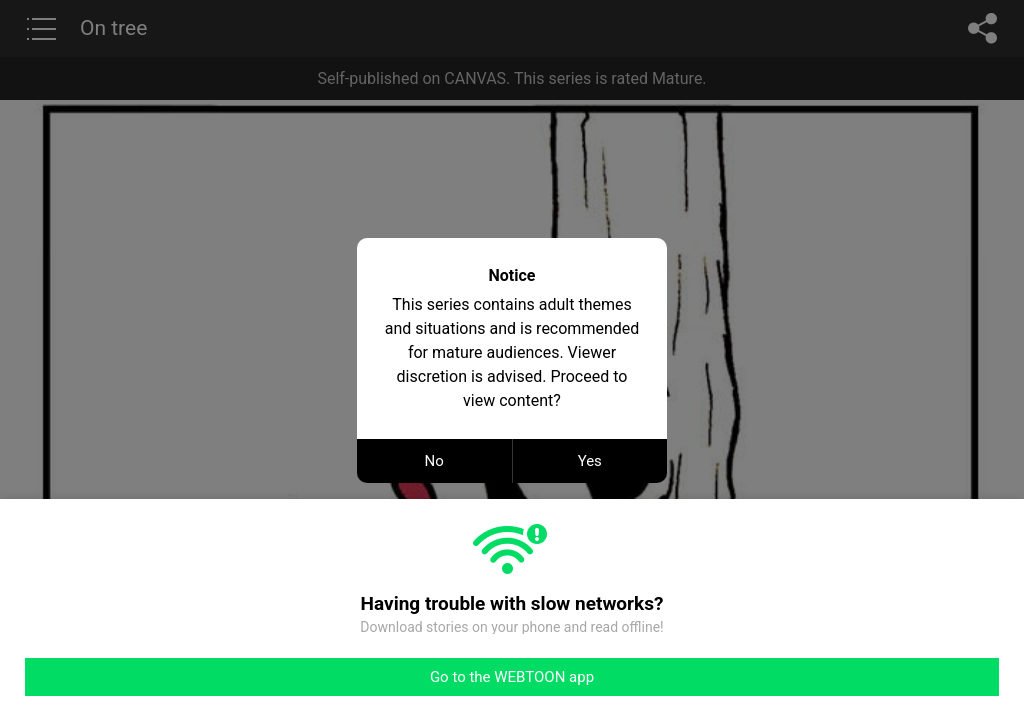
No (434, 461)
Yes (590, 461)
